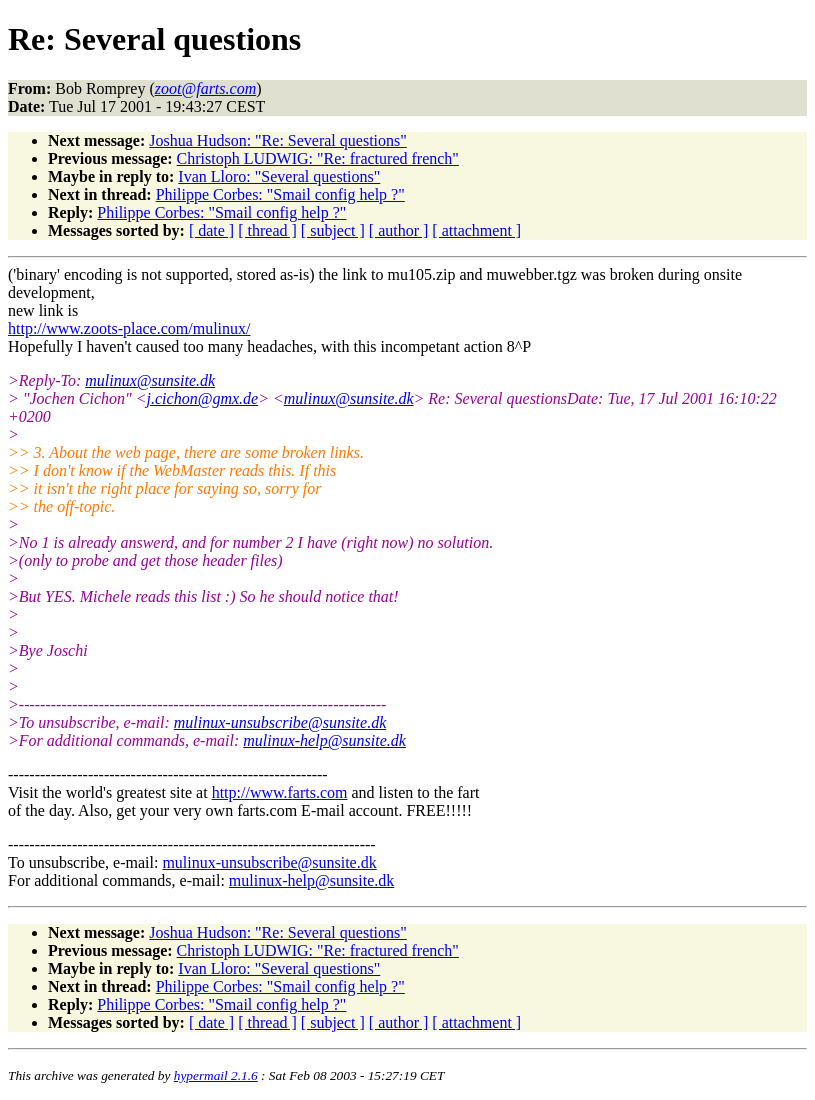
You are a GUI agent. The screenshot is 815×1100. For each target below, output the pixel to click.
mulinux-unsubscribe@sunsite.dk (280, 722)
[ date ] (211, 230)
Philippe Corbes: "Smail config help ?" (280, 194)
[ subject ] (333, 230)
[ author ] (399, 230)
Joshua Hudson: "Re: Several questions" (277, 140)
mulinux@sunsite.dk (150, 380)
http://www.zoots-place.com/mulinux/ (129, 328)
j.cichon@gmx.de (203, 398)
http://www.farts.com (280, 792)
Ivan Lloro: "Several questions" (279, 176)
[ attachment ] (476, 230)
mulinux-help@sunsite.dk (324, 740)
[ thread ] (267, 230)
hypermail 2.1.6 (216, 1075)
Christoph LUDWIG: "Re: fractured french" (318, 158)
